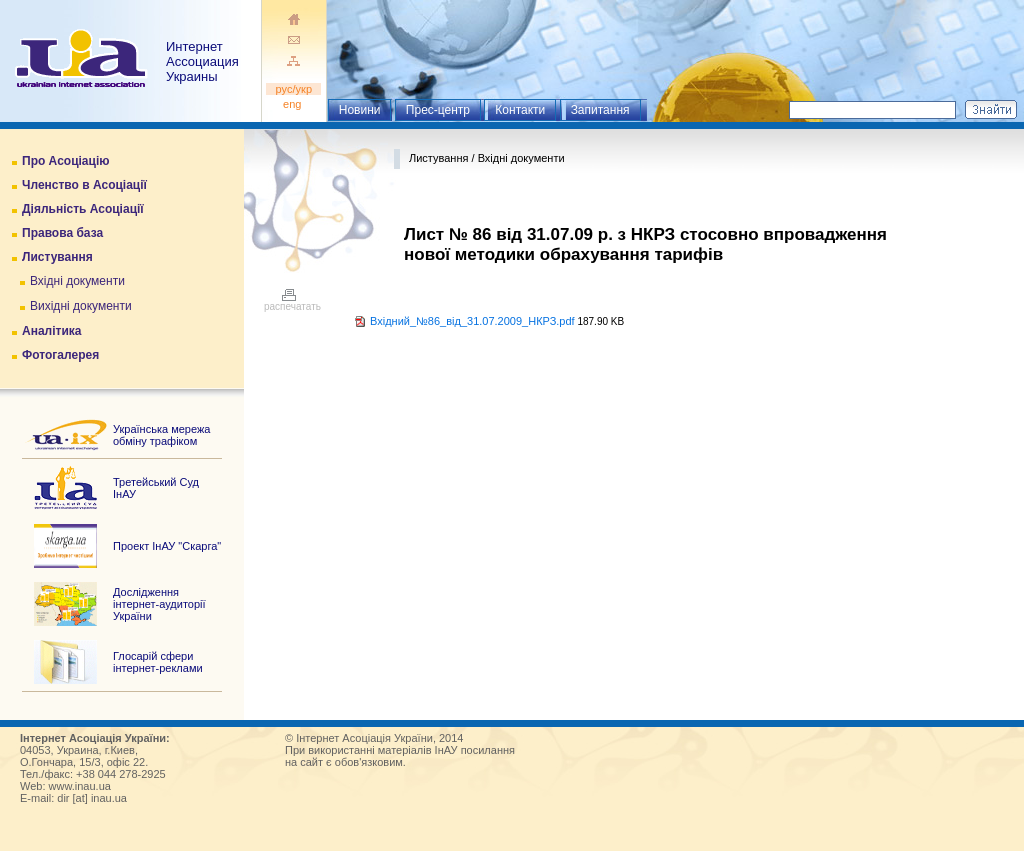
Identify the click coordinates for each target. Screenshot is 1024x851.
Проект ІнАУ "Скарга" (167, 546)
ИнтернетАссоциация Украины (202, 61)
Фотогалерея (60, 355)
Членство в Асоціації (84, 185)
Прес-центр (438, 110)
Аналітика (51, 331)
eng (294, 104)
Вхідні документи (77, 281)
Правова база (62, 233)
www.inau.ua (80, 786)
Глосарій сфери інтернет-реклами (158, 662)
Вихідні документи (81, 306)
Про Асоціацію (65, 161)
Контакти (520, 110)
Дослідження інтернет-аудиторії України (159, 604)
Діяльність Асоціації (83, 209)
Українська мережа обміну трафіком (161, 435)
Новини (360, 110)
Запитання (600, 110)
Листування (57, 257)
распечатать (292, 302)
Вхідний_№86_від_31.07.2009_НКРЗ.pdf (472, 321)
